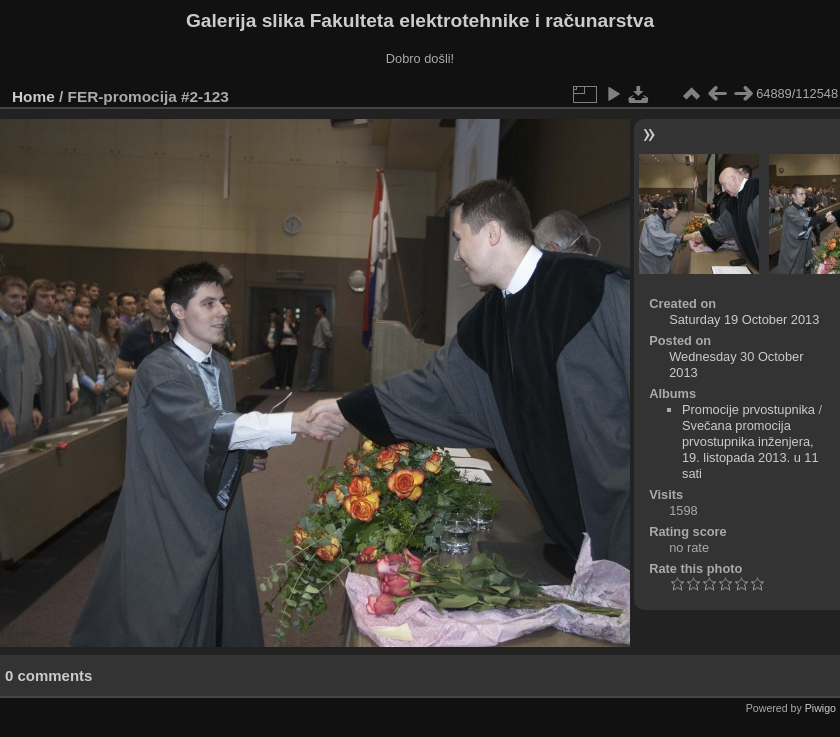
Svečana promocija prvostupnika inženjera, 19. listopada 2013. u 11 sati (750, 449)
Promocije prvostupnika (748, 409)
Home (33, 96)
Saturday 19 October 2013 (744, 319)
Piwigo (820, 708)
